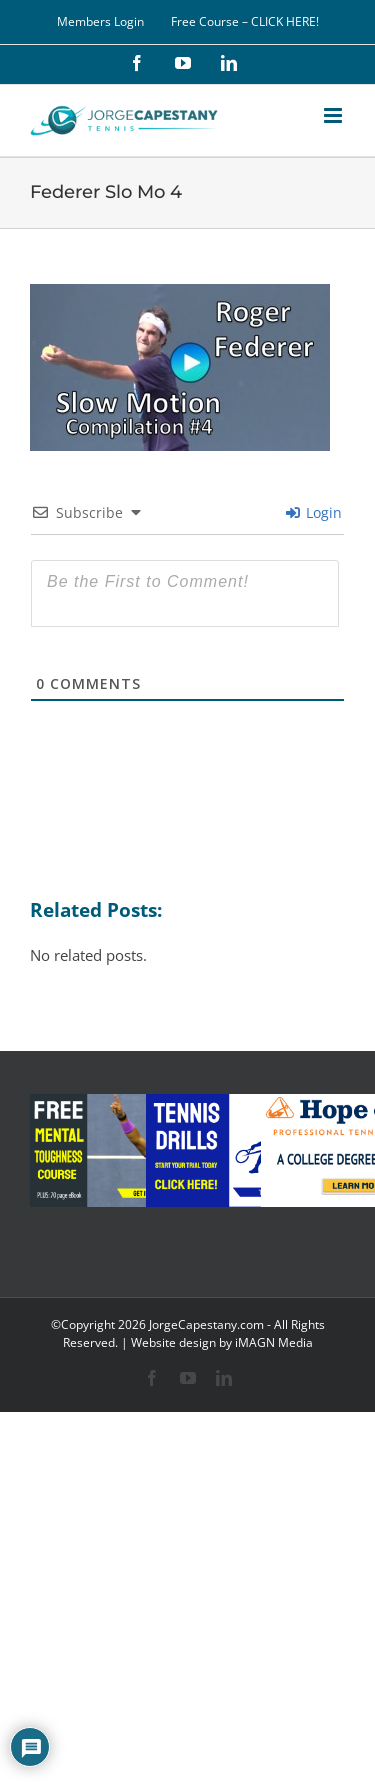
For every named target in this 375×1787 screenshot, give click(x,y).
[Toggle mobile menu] (334, 115)
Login (314, 512)
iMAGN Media (274, 1342)
